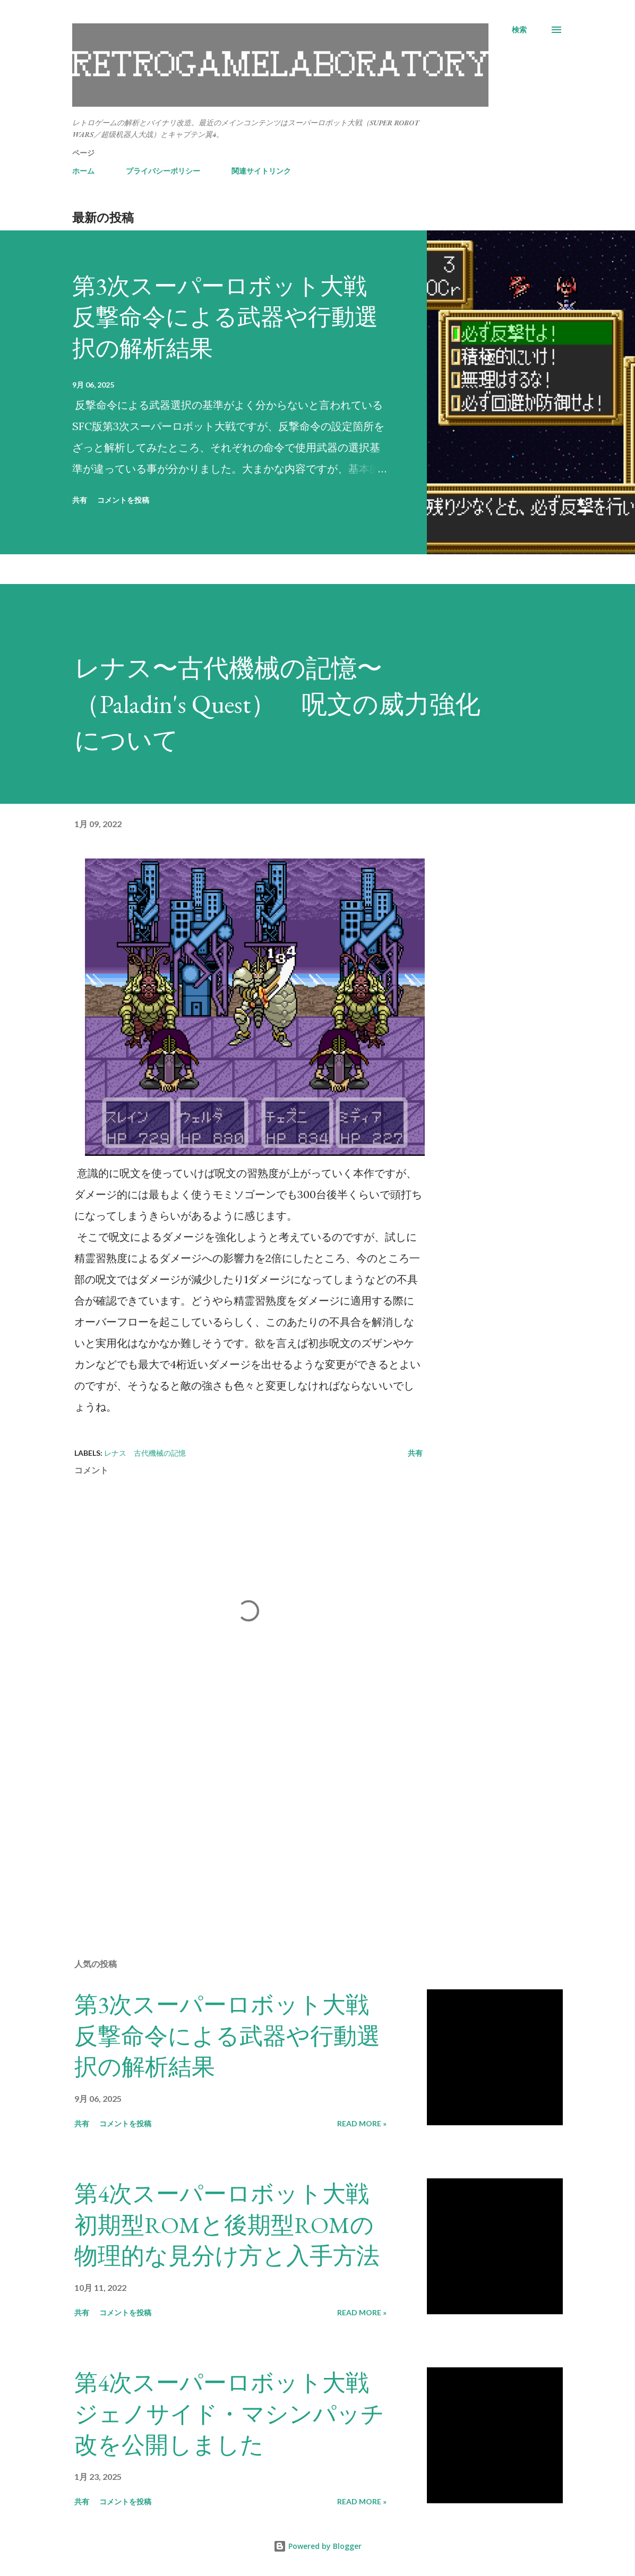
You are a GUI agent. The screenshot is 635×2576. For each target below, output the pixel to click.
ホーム (83, 170)
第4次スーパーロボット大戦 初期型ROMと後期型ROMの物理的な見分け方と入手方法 (233, 2224)
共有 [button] (79, 499)
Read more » (362, 2123)
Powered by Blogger (317, 2546)
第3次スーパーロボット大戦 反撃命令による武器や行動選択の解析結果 (231, 317)
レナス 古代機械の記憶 (145, 1452)
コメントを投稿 (123, 499)
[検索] (519, 29)
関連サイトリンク (261, 170)
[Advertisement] (248, 1826)
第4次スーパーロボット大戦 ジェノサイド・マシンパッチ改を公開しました (233, 2413)
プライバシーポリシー (163, 170)
